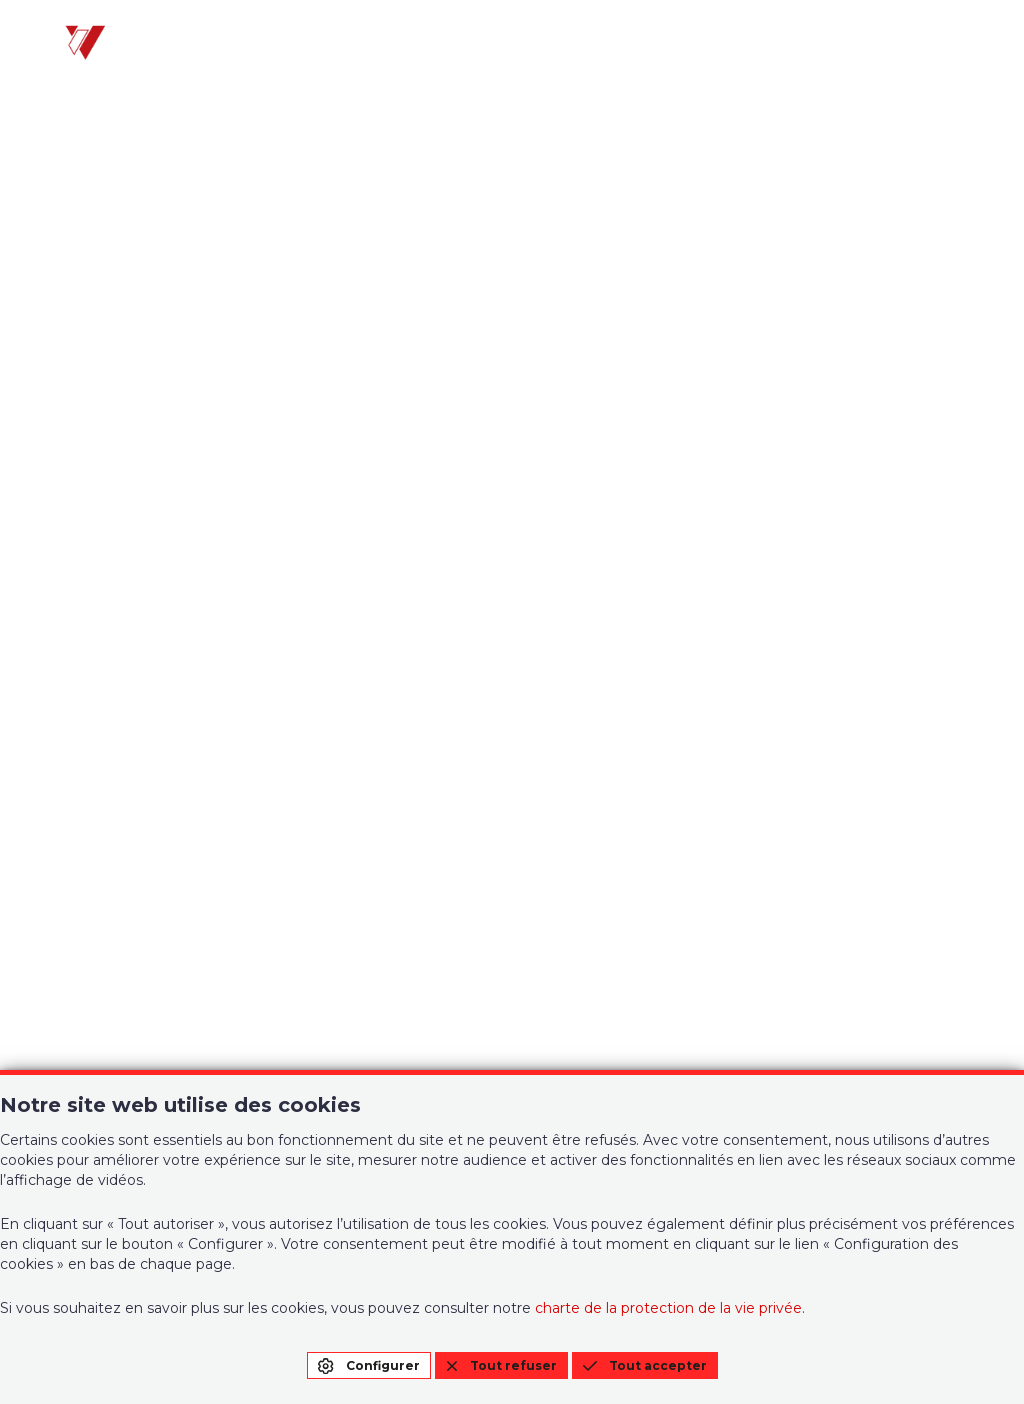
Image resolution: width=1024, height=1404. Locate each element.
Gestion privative (377, 737)
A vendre (95, 821)
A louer (88, 845)
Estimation (351, 785)
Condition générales (837, 745)
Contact (584, 785)
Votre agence (118, 737)
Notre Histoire (608, 737)
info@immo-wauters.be (158, 1065)
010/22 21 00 (113, 1036)
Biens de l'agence (135, 785)
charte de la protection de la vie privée (668, 1308)
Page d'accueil (512, 541)
